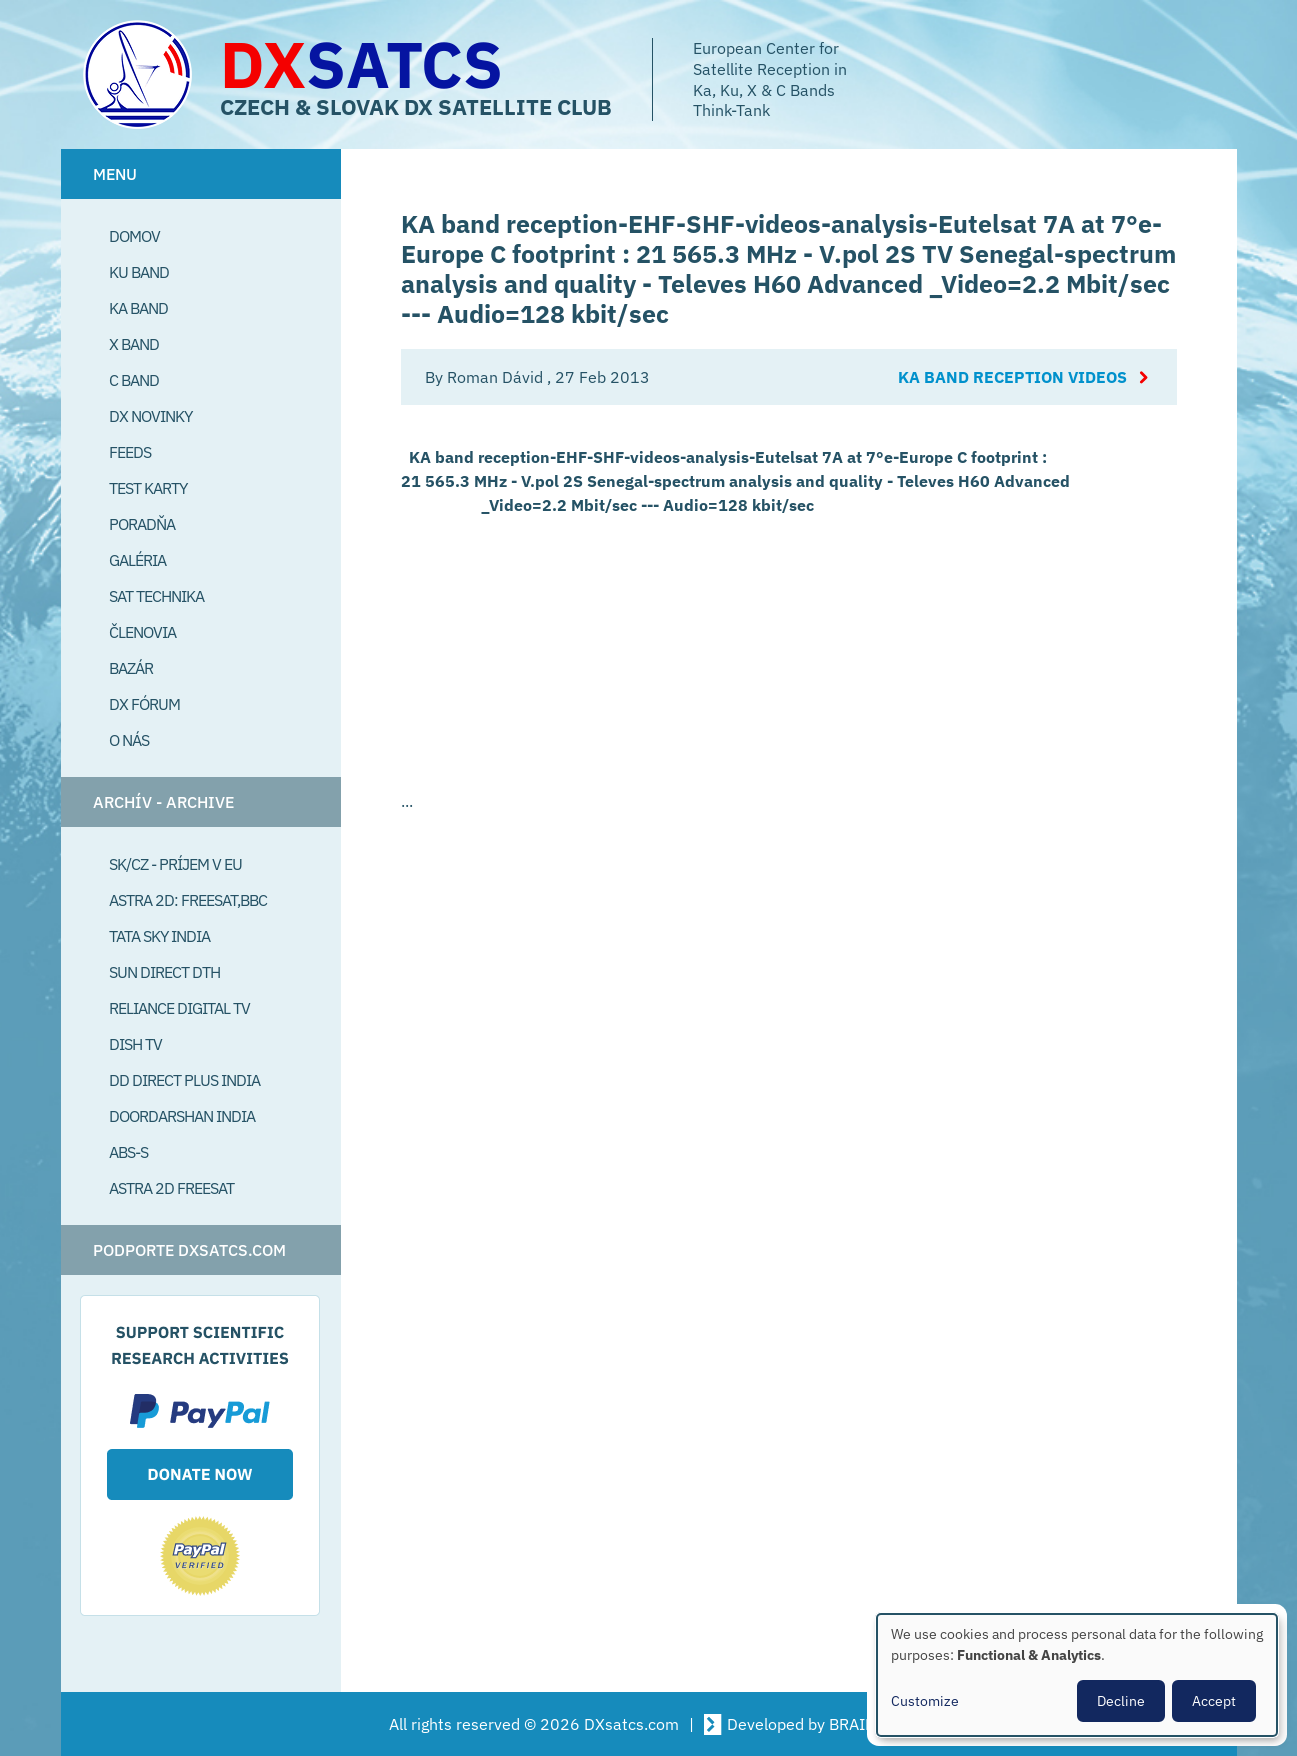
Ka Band (138, 308)
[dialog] (1077, 1675)
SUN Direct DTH (164, 972)
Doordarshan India (182, 1116)
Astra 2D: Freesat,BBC (188, 900)
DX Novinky (150, 416)
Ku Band (139, 272)
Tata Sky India (159, 936)
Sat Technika (156, 596)
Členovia (142, 632)
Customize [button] (925, 1701)
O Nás (129, 740)
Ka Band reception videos (1012, 377)
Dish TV (135, 1044)
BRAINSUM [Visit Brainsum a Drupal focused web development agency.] (869, 1724)
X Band (134, 344)
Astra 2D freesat (171, 1188)
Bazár (131, 668)
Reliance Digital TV (179, 1008)
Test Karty (148, 488)
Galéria (137, 560)
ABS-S (128, 1152)
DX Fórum (144, 704)
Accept (1214, 1701)
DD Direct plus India (184, 1080)
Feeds (130, 452)
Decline (1121, 1701)
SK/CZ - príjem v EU (175, 864)
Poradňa (142, 524)
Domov (134, 236)
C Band (134, 380)
